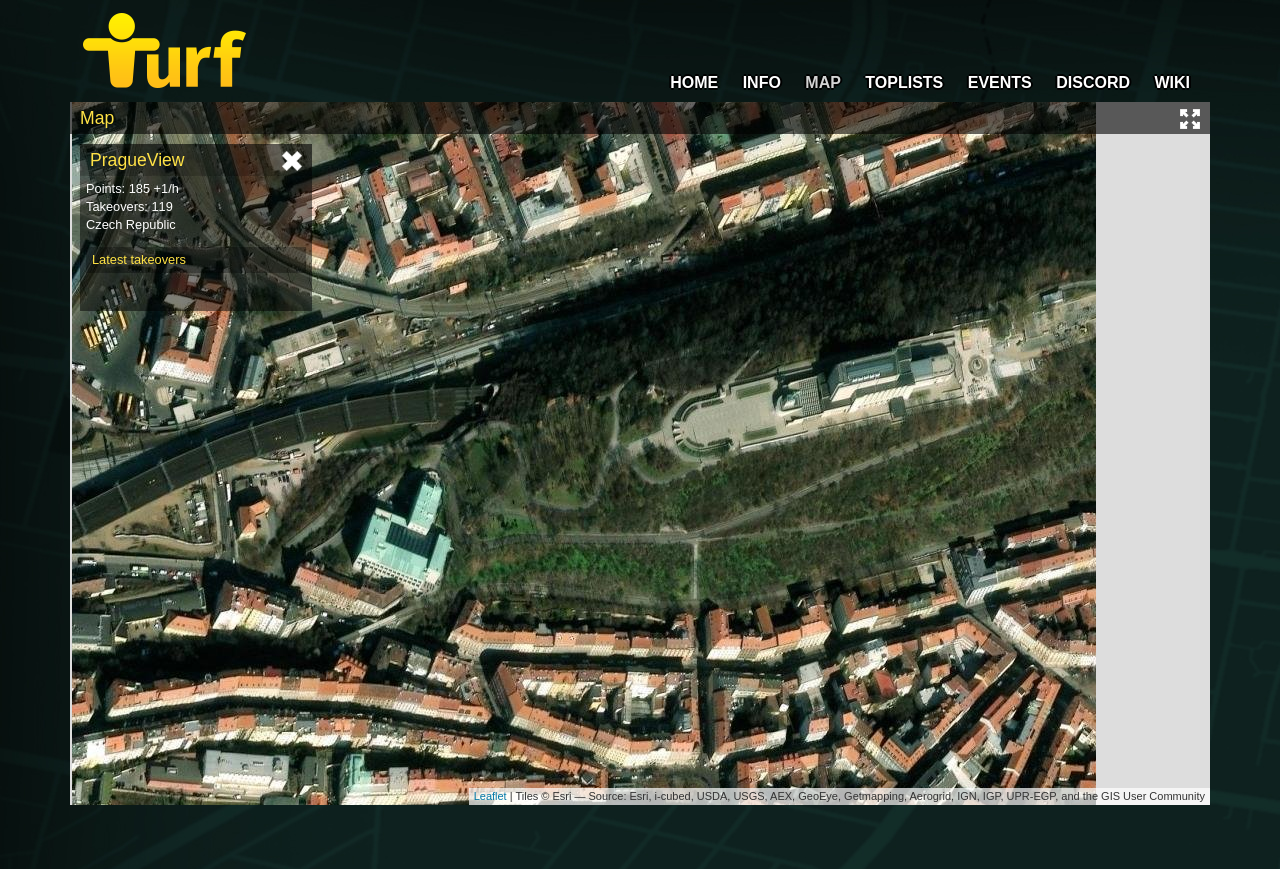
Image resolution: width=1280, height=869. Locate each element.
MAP (823, 82)
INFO (762, 82)
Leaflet (490, 796)
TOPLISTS (904, 82)
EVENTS (1000, 82)
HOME (694, 82)
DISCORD (1093, 82)
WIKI (1172, 82)
